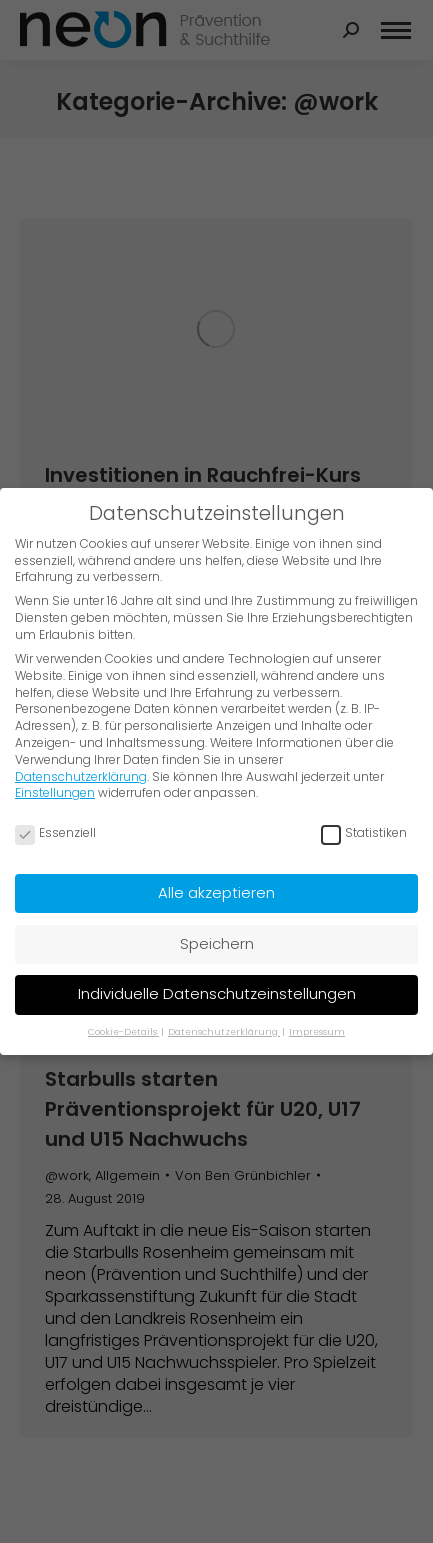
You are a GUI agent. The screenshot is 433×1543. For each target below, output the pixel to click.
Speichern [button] (217, 943)
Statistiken (364, 832)
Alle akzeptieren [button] (216, 892)
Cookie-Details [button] (123, 1031)
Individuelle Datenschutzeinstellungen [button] (217, 993)
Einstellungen (55, 792)
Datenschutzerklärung (81, 775)
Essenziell (55, 832)
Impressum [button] (317, 1031)
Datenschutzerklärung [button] (224, 1031)
